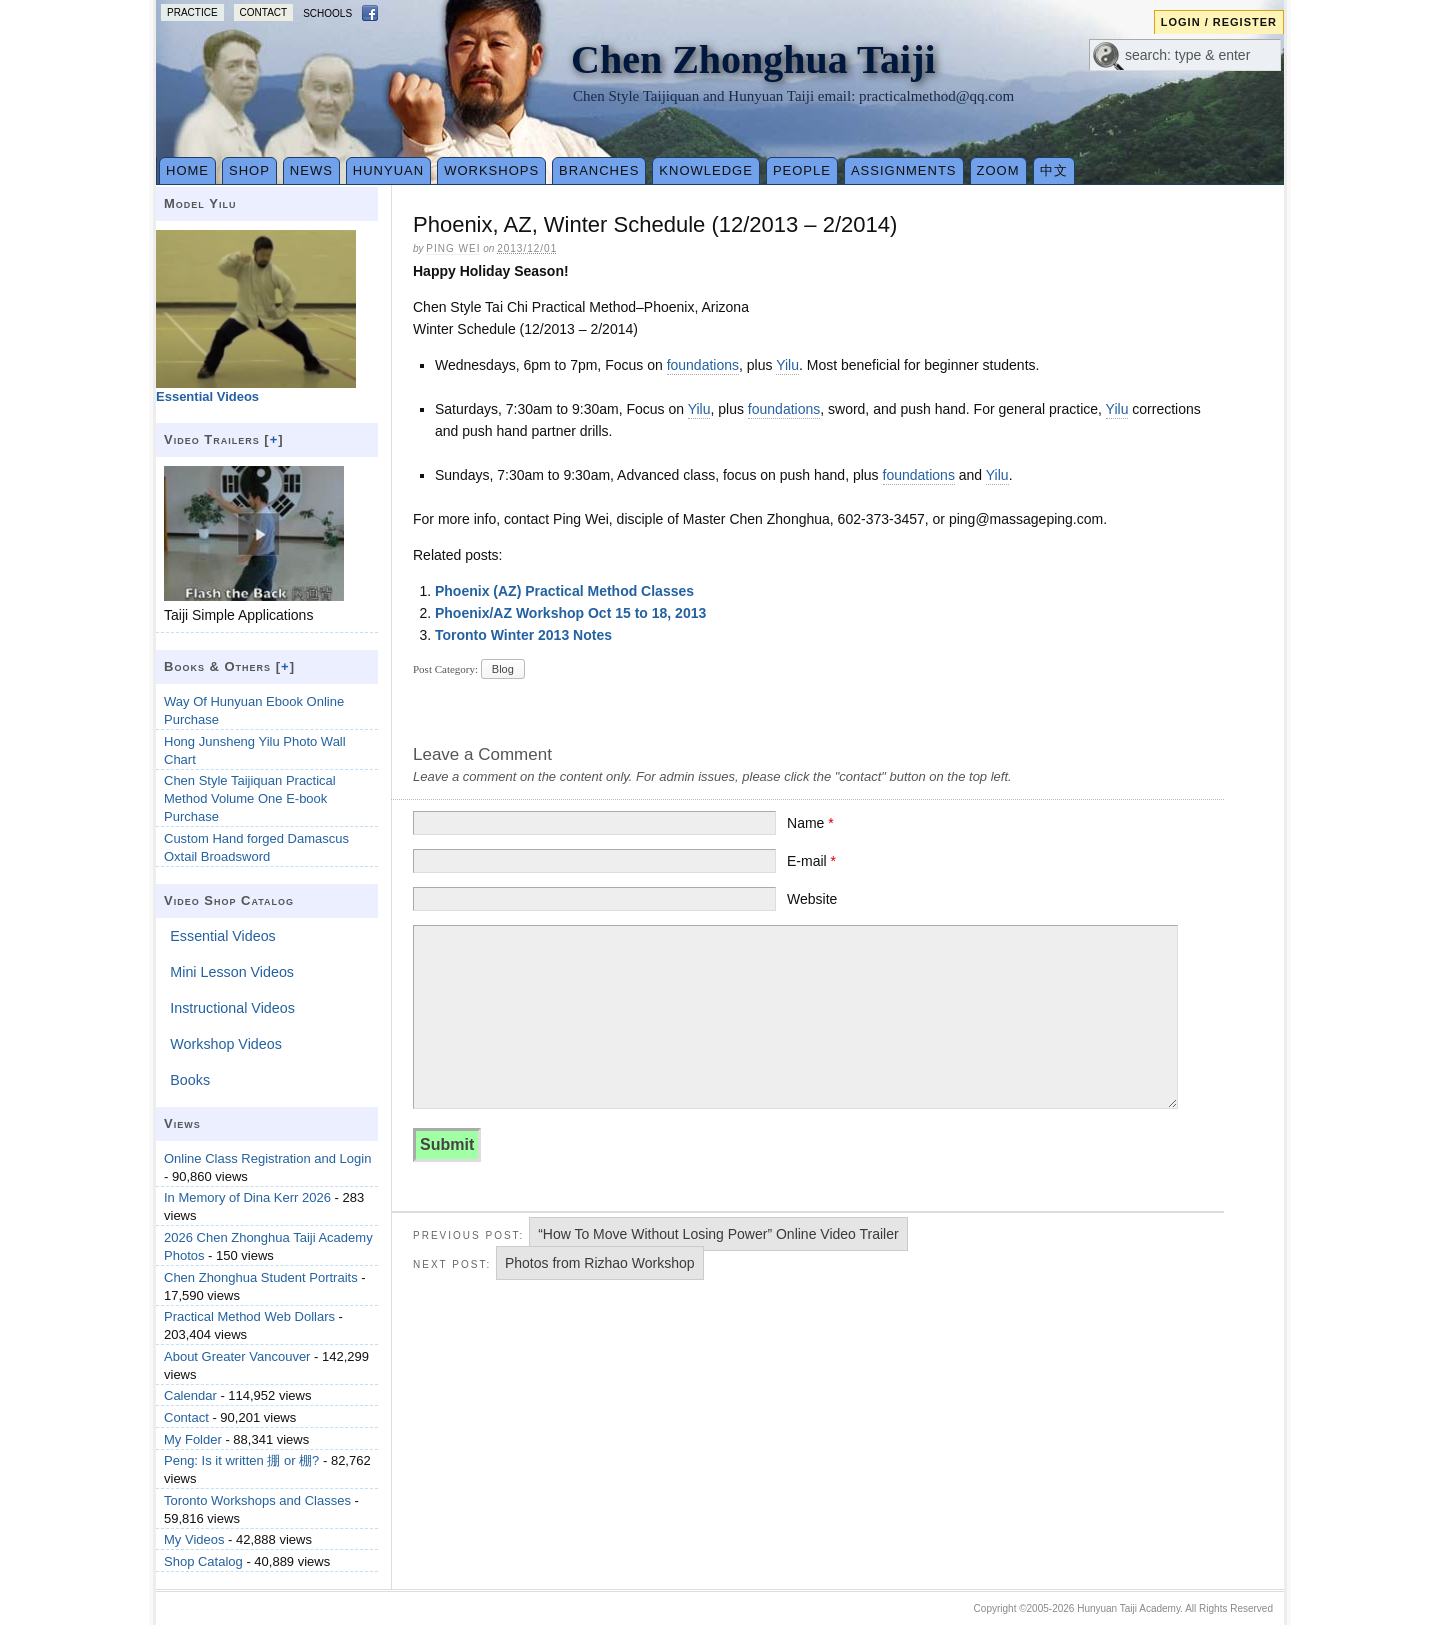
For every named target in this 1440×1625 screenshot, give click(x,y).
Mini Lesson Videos (232, 972)
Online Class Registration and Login (267, 1158)
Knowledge (706, 170)
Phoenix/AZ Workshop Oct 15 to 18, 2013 (570, 613)
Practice (192, 12)
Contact (264, 12)
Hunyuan (388, 170)
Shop (249, 170)
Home (187, 170)
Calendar (190, 1395)
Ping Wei (453, 248)
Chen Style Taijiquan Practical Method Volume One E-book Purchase (250, 798)
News (311, 170)
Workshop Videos (226, 1044)
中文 (1054, 170)
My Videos (194, 1539)
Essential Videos (222, 936)
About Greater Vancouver (237, 1356)
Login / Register (1219, 22)
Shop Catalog (203, 1561)
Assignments (904, 170)
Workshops (491, 170)
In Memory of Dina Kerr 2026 (247, 1197)
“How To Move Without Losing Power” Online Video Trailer (718, 1234)
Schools (327, 13)
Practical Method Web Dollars (249, 1316)
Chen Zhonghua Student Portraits (261, 1277)
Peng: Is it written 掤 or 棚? (241, 1460)
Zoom (998, 170)
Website (812, 899)
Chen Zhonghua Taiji (753, 59)
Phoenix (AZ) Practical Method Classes (564, 591)
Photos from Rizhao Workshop (600, 1263)
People (802, 170)
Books (190, 1080)
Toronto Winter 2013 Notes (523, 635)
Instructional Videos (232, 1008)
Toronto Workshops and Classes (257, 1500)
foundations (703, 365)
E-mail (811, 861)
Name (810, 823)
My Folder (193, 1439)
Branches (599, 170)
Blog (503, 669)
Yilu (787, 365)
